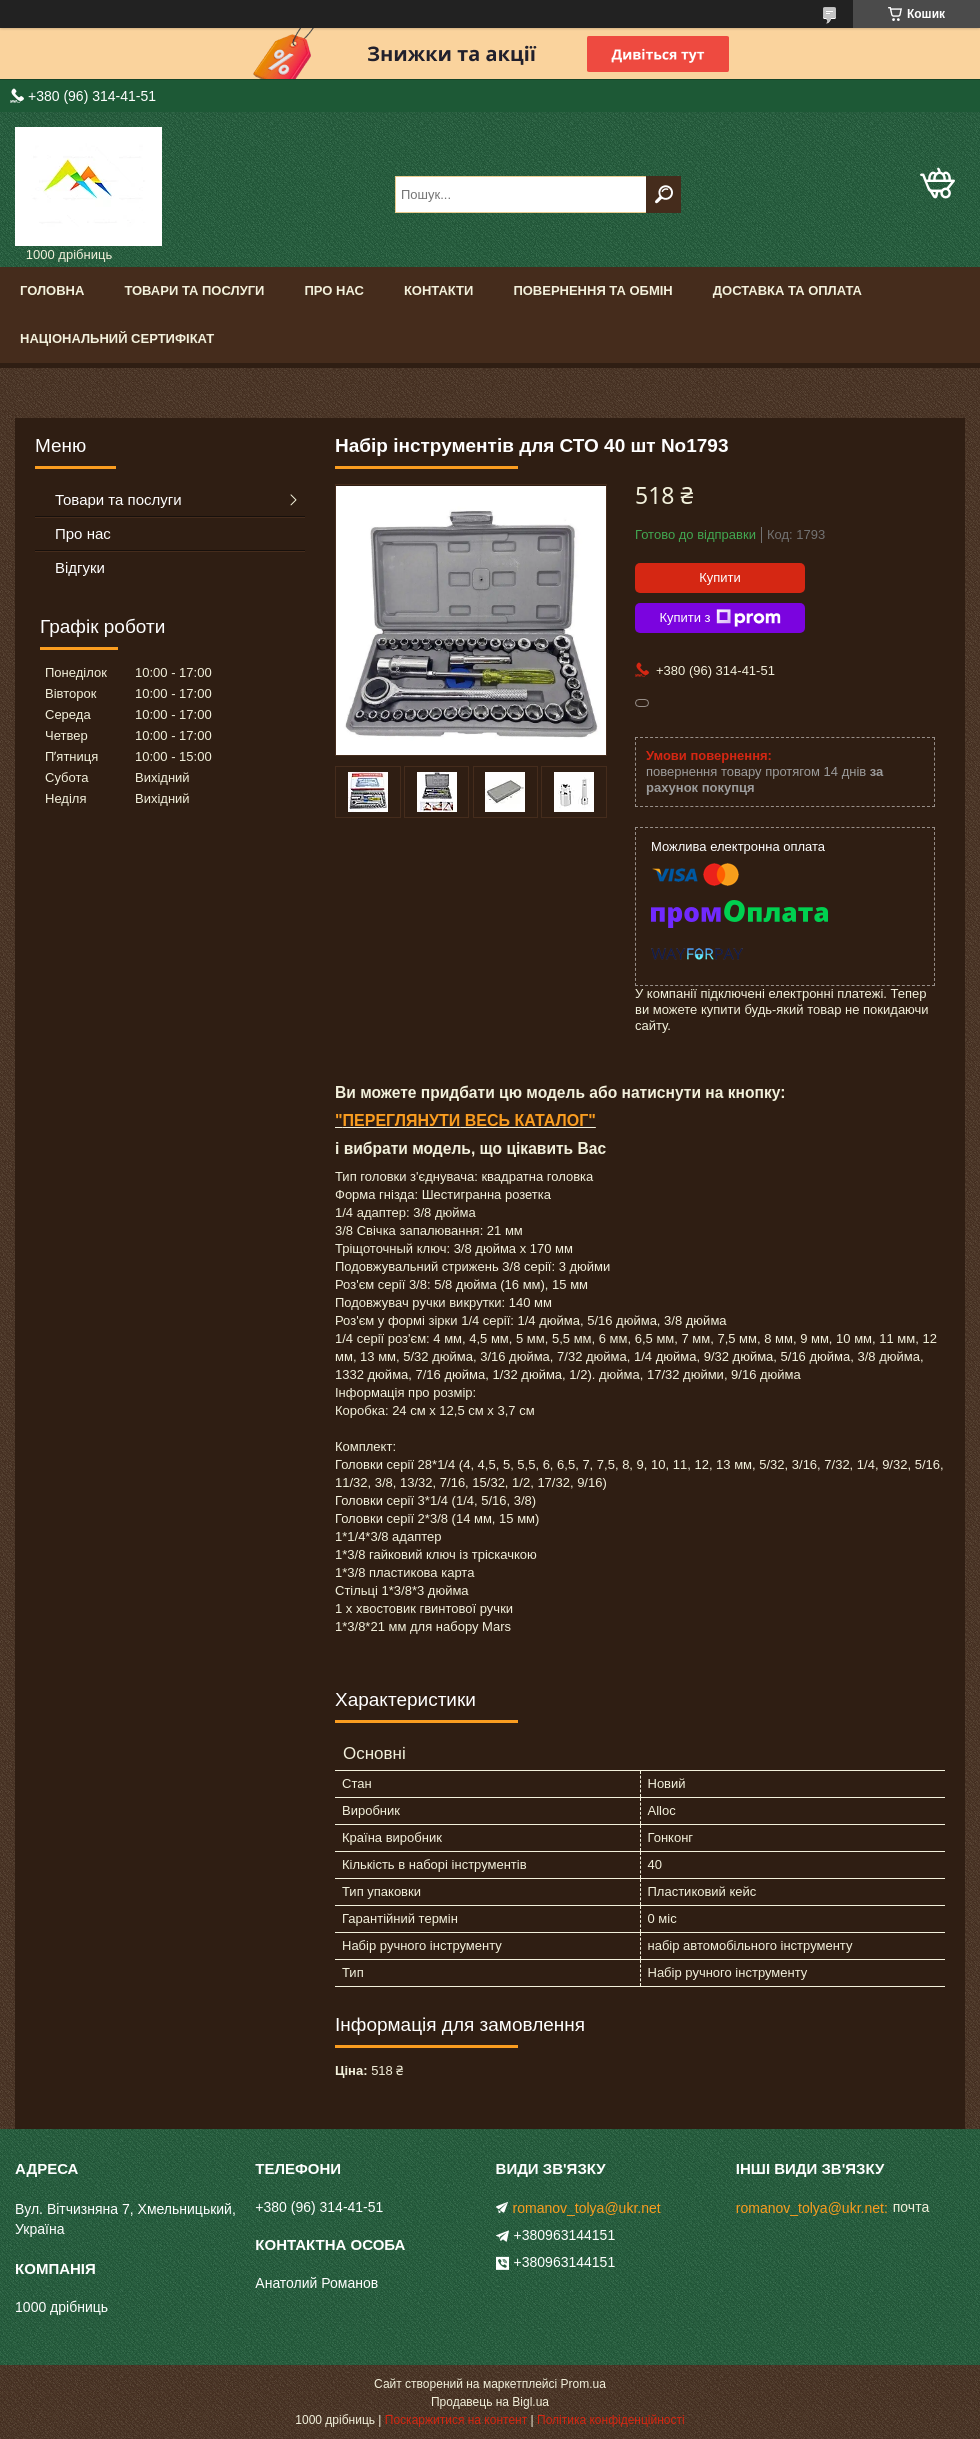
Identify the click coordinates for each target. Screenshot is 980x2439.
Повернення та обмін (592, 290)
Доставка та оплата (787, 290)
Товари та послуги (194, 290)
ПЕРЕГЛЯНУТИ (402, 1120)
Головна (52, 290)
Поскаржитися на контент (456, 2420)
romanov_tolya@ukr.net (587, 2208)
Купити (720, 577)
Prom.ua (583, 2384)
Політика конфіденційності (611, 2420)
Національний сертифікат (117, 338)
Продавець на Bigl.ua (490, 2402)
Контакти (439, 290)
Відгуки (80, 567)
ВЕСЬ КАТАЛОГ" (528, 1120)
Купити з (719, 618)
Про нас (333, 290)
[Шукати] (663, 194)
